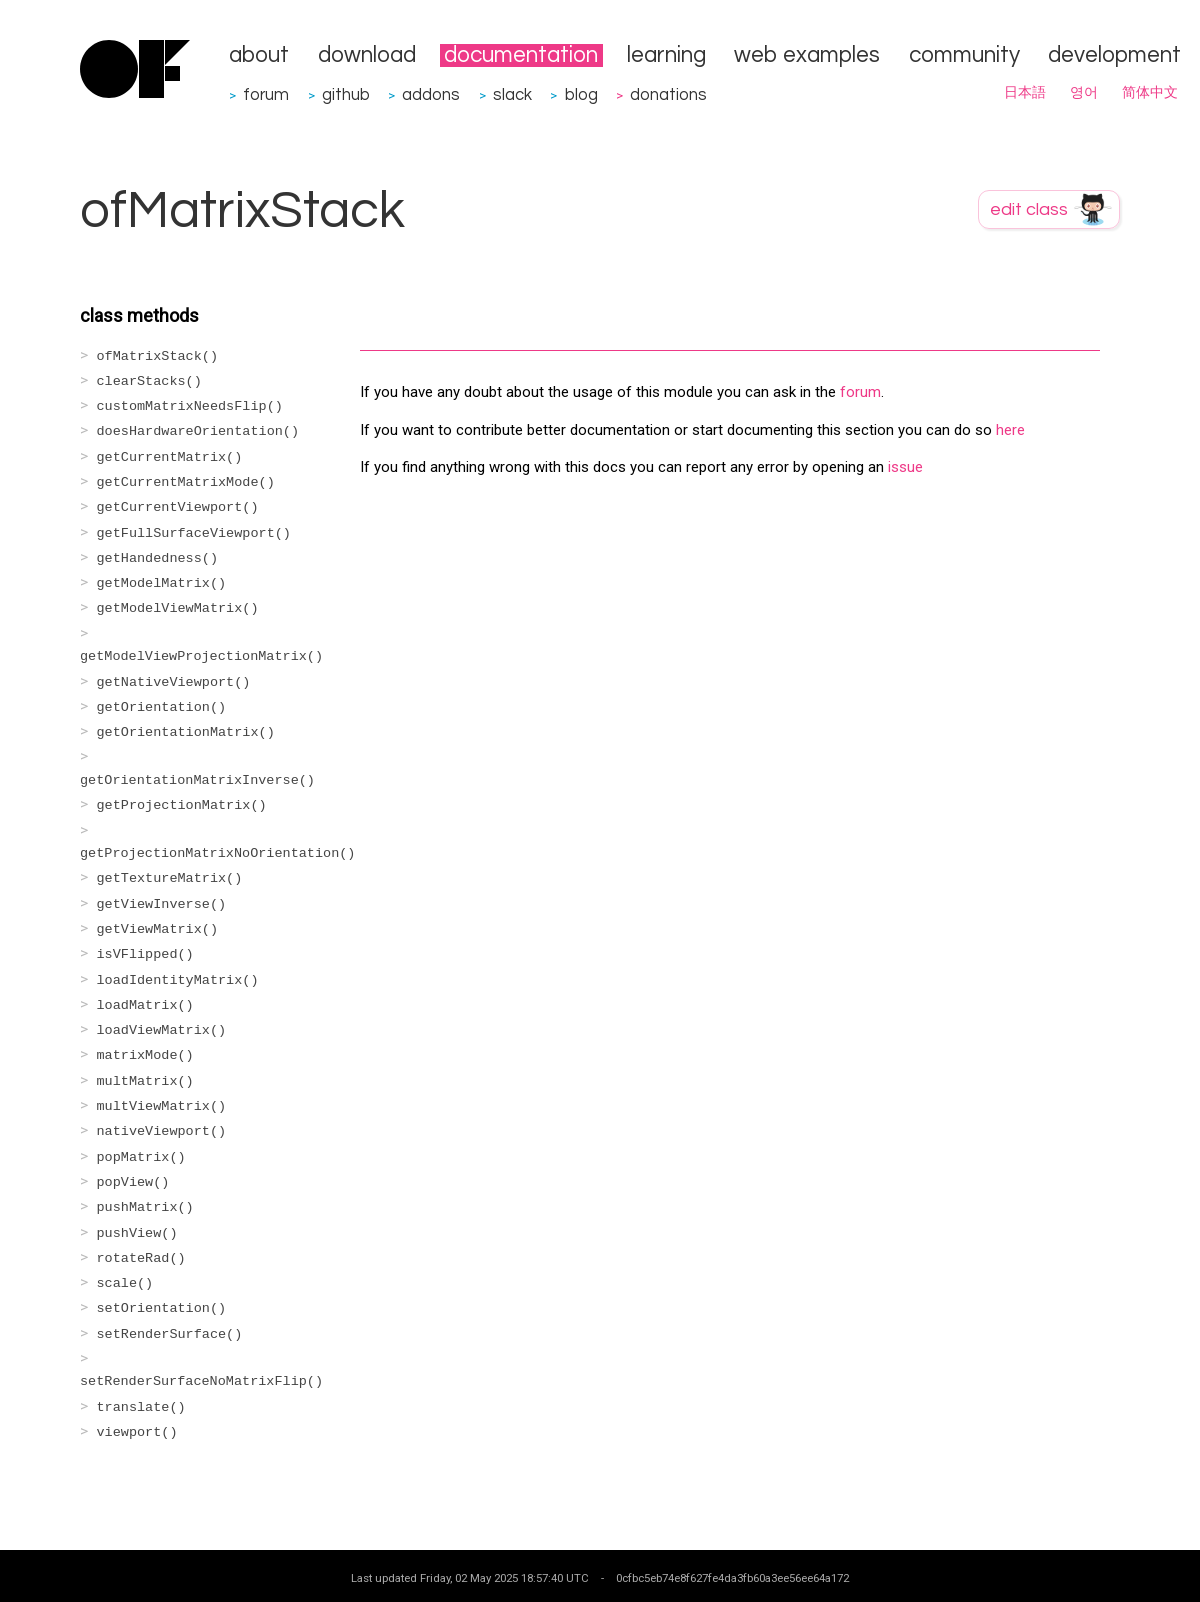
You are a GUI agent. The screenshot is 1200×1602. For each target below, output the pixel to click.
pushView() (137, 1233)
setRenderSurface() (170, 1334)
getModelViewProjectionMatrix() (201, 656)
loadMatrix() (145, 1005)
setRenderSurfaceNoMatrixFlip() (201, 1381)
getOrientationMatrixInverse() (197, 780)
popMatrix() (141, 1157)
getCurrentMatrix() (170, 457)
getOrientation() (162, 707)
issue (905, 467)
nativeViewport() (162, 1131)
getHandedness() (158, 558)
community (964, 55)
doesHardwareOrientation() (198, 431)
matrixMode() (145, 1055)
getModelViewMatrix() (178, 608)
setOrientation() (162, 1308)
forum (266, 94)
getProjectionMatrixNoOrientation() (217, 853)
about (259, 55)
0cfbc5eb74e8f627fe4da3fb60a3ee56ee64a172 (732, 1578)
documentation (521, 55)
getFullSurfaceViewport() (194, 533)
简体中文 (1150, 93)
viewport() (137, 1432)
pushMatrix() (145, 1207)
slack (512, 94)
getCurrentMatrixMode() (186, 482)
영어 (1084, 93)
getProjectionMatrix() (182, 805)
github (346, 94)
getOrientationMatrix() (186, 732)
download (367, 55)
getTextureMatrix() (170, 878)
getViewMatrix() (158, 929)
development (1114, 55)
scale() (125, 1283)
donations (668, 94)
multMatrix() (145, 1081)
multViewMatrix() (162, 1106)
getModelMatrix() (162, 583)
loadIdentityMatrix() (178, 980)
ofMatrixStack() (158, 356)
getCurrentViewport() (178, 507)
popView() (133, 1182)
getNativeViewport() (174, 682)
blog (581, 94)
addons (431, 94)
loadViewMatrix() (162, 1030)
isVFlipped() (145, 954)
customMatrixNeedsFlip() (190, 406)
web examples (807, 55)
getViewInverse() (162, 904)
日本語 (1025, 93)
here (1010, 430)
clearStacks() (149, 381)
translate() (141, 1407)
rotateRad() (141, 1258)
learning (666, 55)
